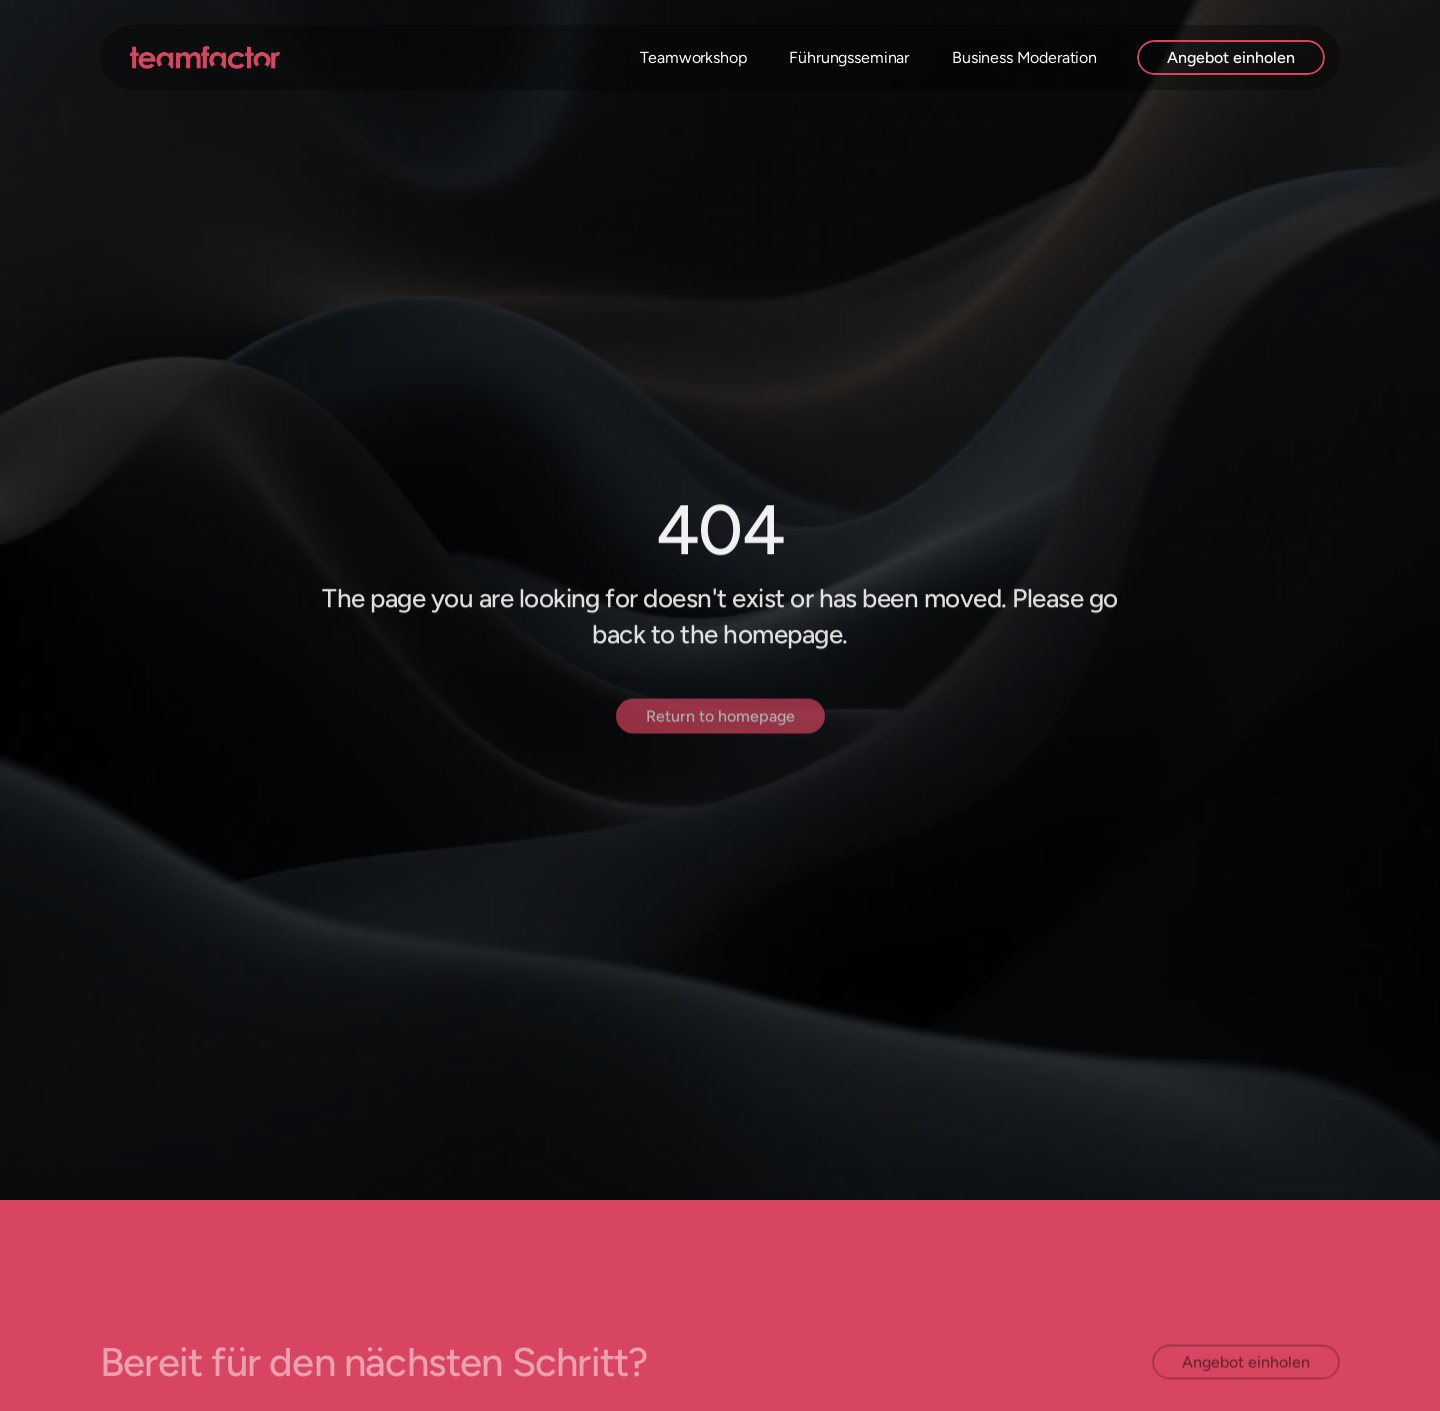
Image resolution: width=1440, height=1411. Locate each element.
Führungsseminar (849, 57)
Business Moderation (1024, 57)
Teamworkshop (693, 57)
